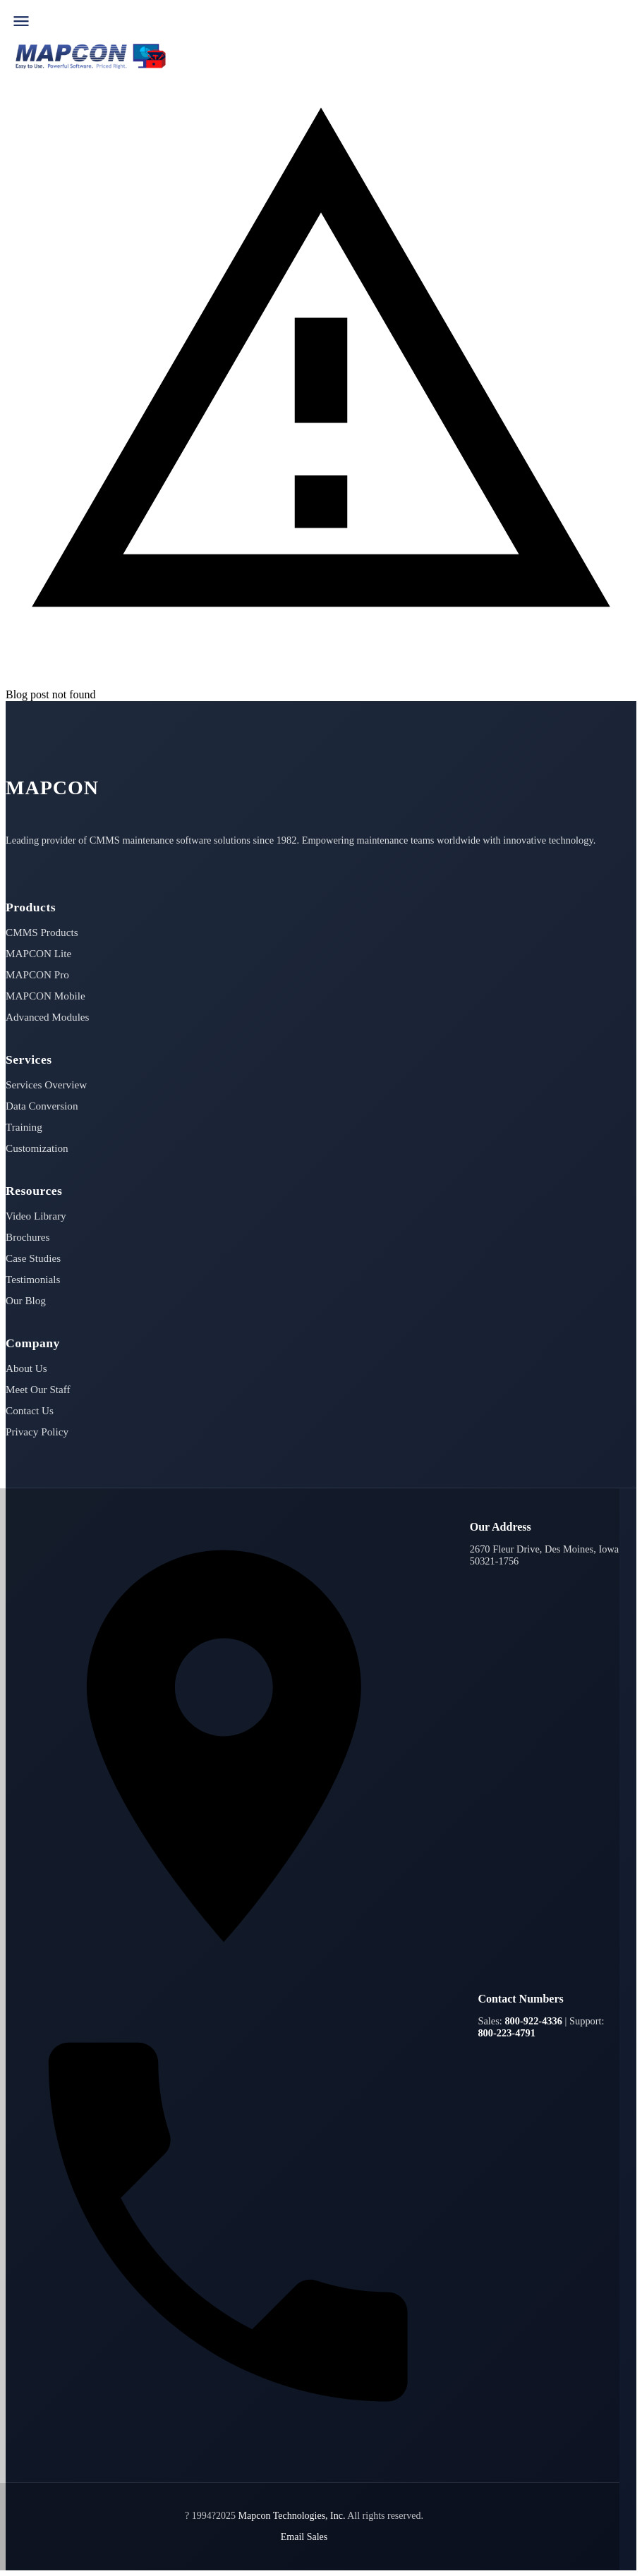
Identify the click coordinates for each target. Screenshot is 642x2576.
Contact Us (30, 1410)
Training (24, 1127)
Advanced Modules (48, 1017)
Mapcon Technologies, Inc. (292, 2515)
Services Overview (46, 1084)
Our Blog (26, 1300)
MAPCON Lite (38, 953)
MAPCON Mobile (45, 996)
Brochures (27, 1237)
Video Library (36, 1216)
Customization (37, 1148)
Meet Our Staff (38, 1389)
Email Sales (304, 2537)
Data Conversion (42, 1106)
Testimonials (33, 1279)
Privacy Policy (37, 1432)
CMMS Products (42, 932)
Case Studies (33, 1258)
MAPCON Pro (37, 974)
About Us (26, 1368)
